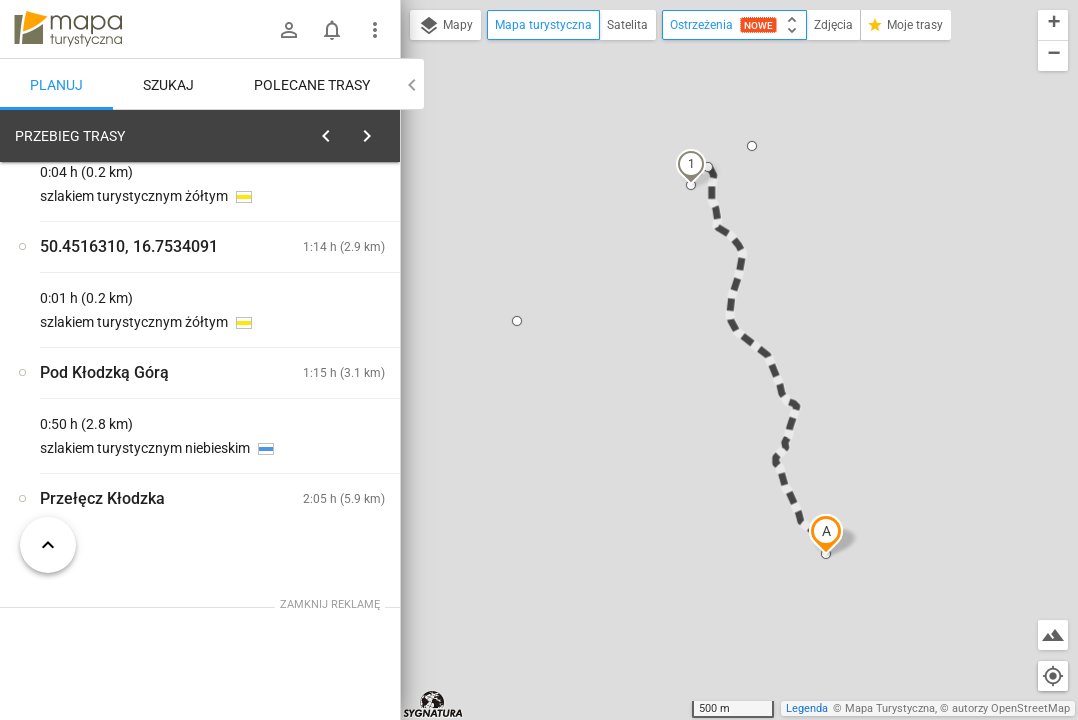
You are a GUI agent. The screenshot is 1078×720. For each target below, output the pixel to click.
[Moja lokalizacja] (1053, 676)
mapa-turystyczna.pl (68, 29)
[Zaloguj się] (289, 30)
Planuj (56, 85)
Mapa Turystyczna (890, 708)
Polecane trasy (312, 85)
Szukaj (168, 85)
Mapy (445, 26)
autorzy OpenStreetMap (1011, 708)
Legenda (807, 708)
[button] (826, 534)
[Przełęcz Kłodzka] (120, 432)
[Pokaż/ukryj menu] (375, 30)
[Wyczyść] (383, 131)
